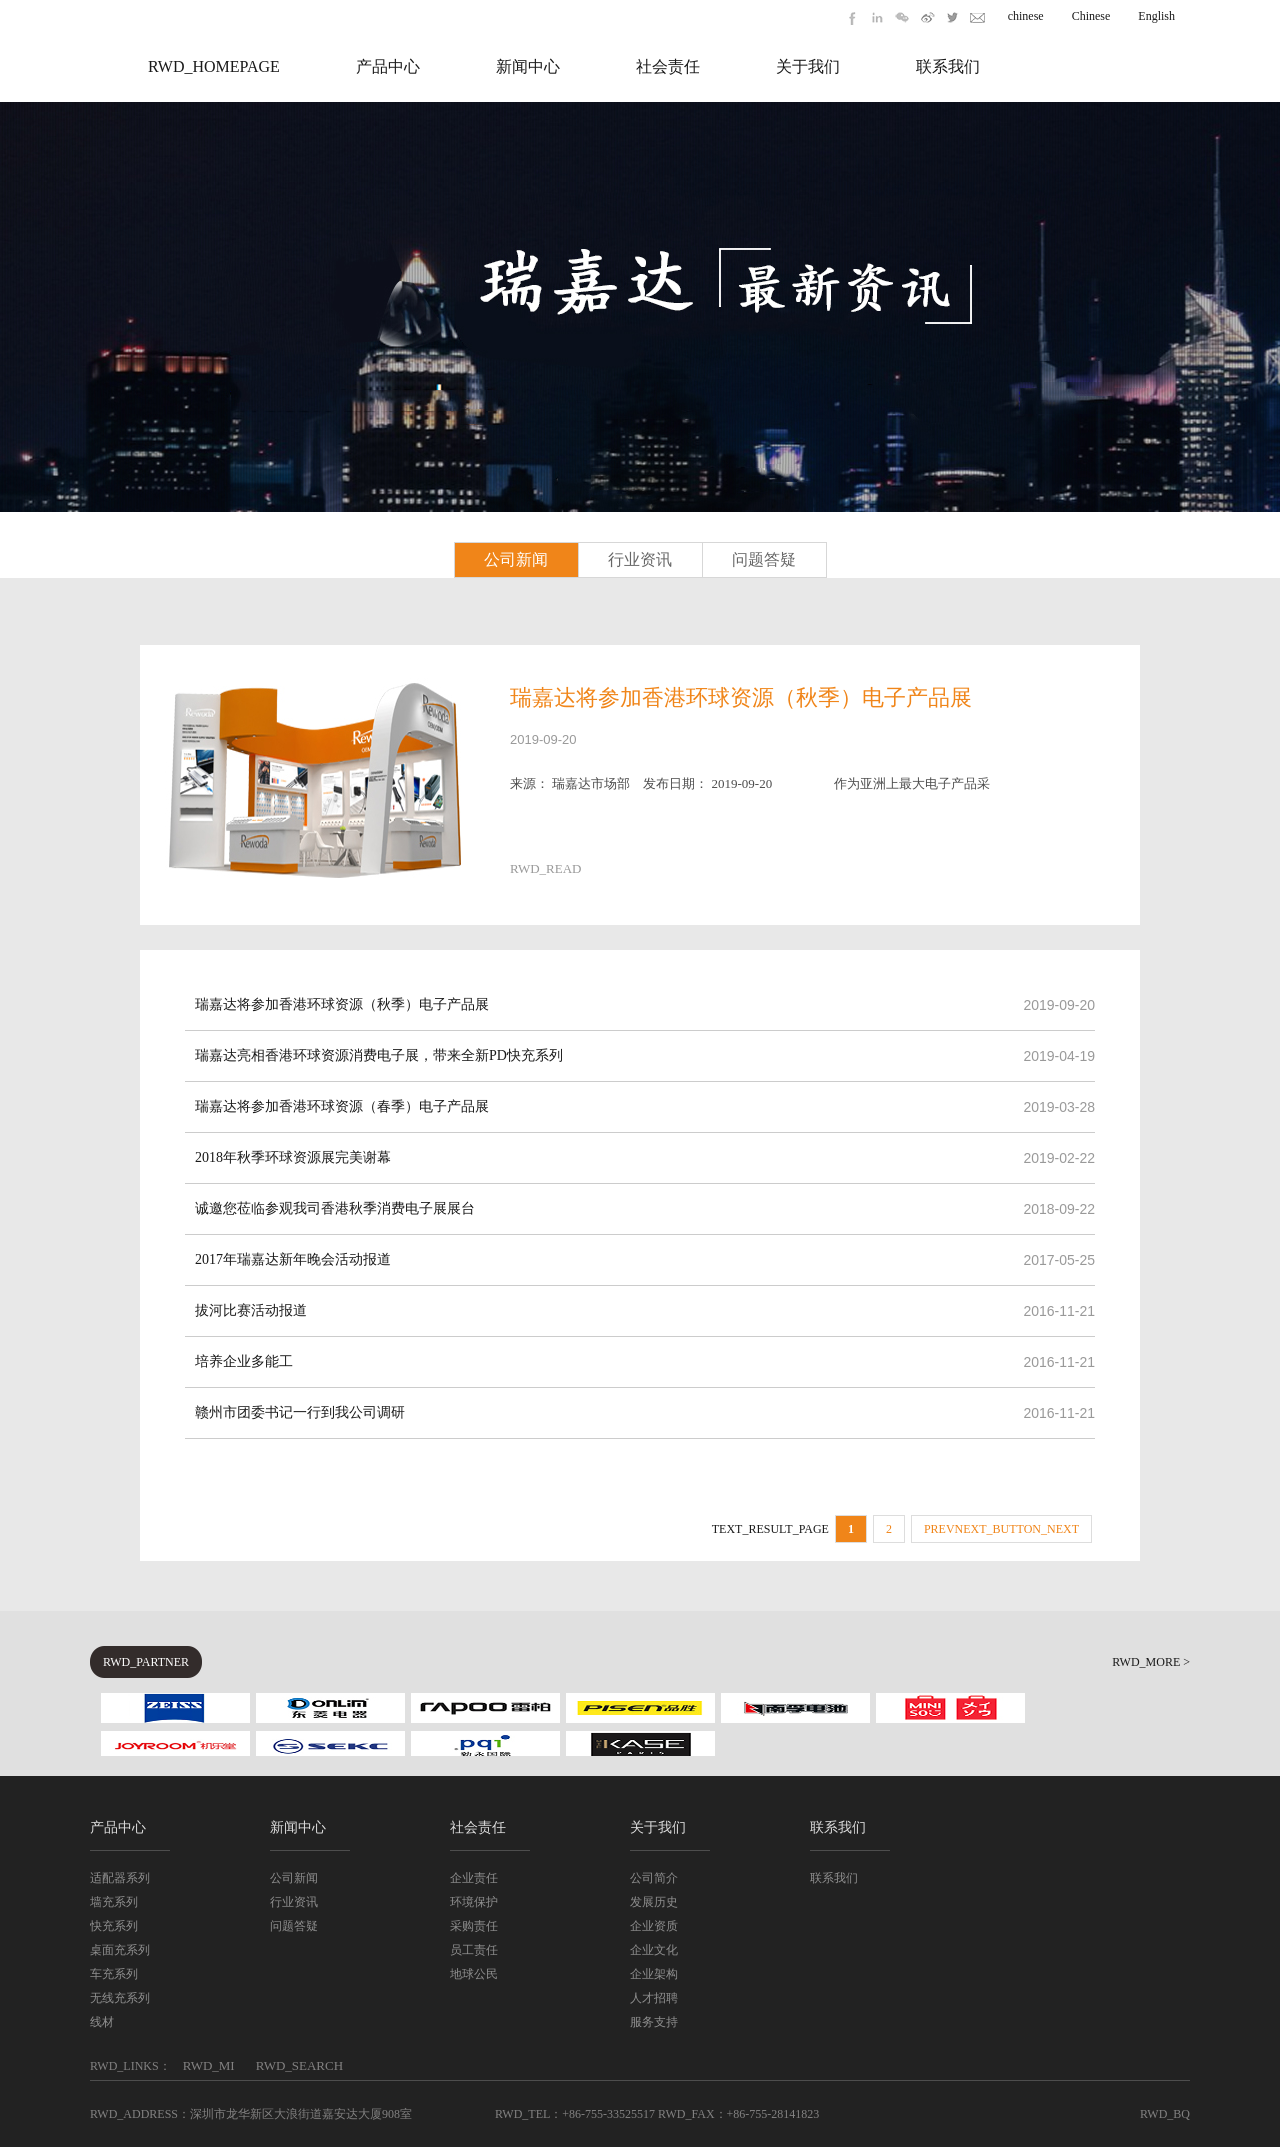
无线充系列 (120, 1998)
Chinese (1091, 16)
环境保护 (474, 1902)
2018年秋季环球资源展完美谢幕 (293, 1157)
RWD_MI (209, 2065)
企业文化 (654, 1950)
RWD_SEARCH (299, 2065)
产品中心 (388, 66)
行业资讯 (640, 559)
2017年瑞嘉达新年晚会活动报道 (293, 1259)
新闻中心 (528, 66)
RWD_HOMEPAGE (214, 66)
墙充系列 (114, 1902)
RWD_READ (546, 868)
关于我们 (808, 66)
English (1156, 16)
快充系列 (114, 1926)
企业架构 (654, 1974)
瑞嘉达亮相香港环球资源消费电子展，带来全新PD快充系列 (379, 1055)
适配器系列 (120, 1878)
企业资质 (654, 1926)
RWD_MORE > (1151, 1662)
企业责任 (474, 1878)
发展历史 (654, 1902)
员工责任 (474, 1950)
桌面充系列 (120, 1950)
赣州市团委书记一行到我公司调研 (300, 1412)
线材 (102, 2022)
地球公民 (474, 1974)
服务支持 (654, 2022)
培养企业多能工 (244, 1361)
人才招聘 (654, 1998)
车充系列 (114, 1974)
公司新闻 (516, 559)
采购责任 (474, 1926)
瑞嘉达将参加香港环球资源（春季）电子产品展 (342, 1106)
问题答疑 (764, 559)
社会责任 (668, 66)
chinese (1026, 16)
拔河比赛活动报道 (251, 1310)
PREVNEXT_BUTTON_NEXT (1001, 1529)
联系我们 (948, 66)
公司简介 (654, 1878)
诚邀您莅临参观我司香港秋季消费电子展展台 (335, 1208)
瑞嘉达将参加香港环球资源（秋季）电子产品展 (741, 697)
